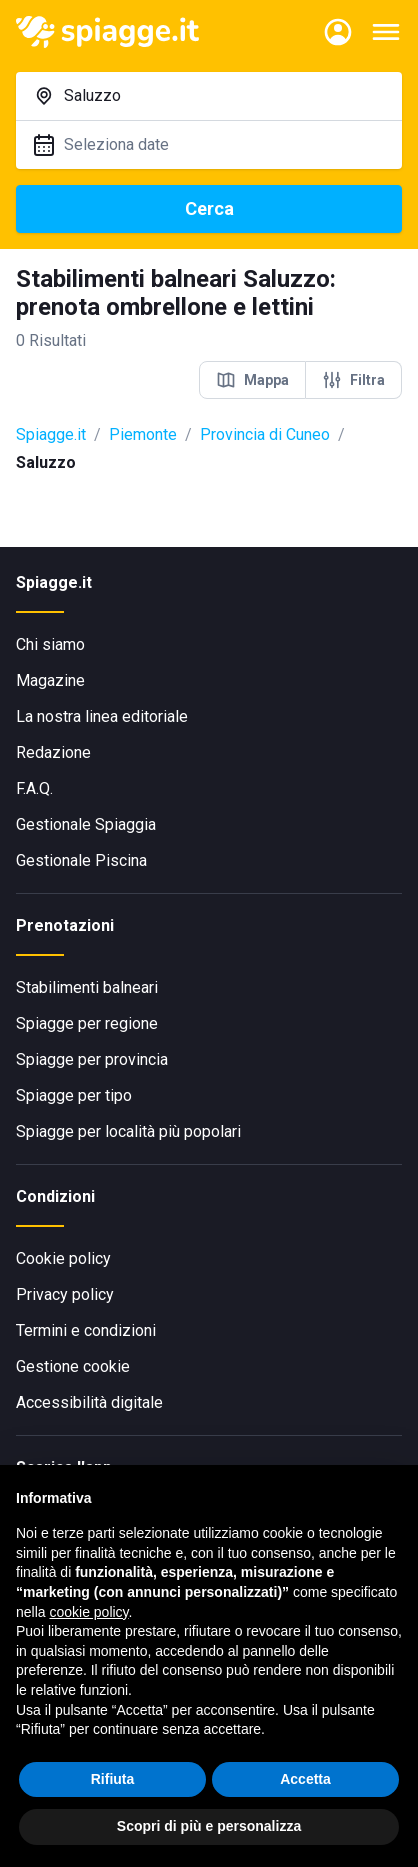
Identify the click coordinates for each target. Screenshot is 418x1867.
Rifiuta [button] (113, 1779)
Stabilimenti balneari (87, 987)
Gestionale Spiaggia (86, 824)
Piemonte (143, 434)
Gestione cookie (73, 1366)
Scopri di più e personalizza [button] (209, 1826)
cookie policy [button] (88, 1612)
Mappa (252, 380)
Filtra (353, 380)
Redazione (53, 752)
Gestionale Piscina (81, 860)
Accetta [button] (305, 1779)
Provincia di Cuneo (265, 434)
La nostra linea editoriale (102, 716)
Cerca (209, 208)
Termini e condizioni (86, 1330)
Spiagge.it (51, 434)
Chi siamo (50, 644)
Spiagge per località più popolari (128, 1131)
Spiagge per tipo (74, 1095)
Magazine (50, 680)
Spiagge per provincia (92, 1059)
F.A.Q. (34, 788)
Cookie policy (63, 1258)
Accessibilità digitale (89, 1402)
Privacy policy (65, 1294)
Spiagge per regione (87, 1023)
